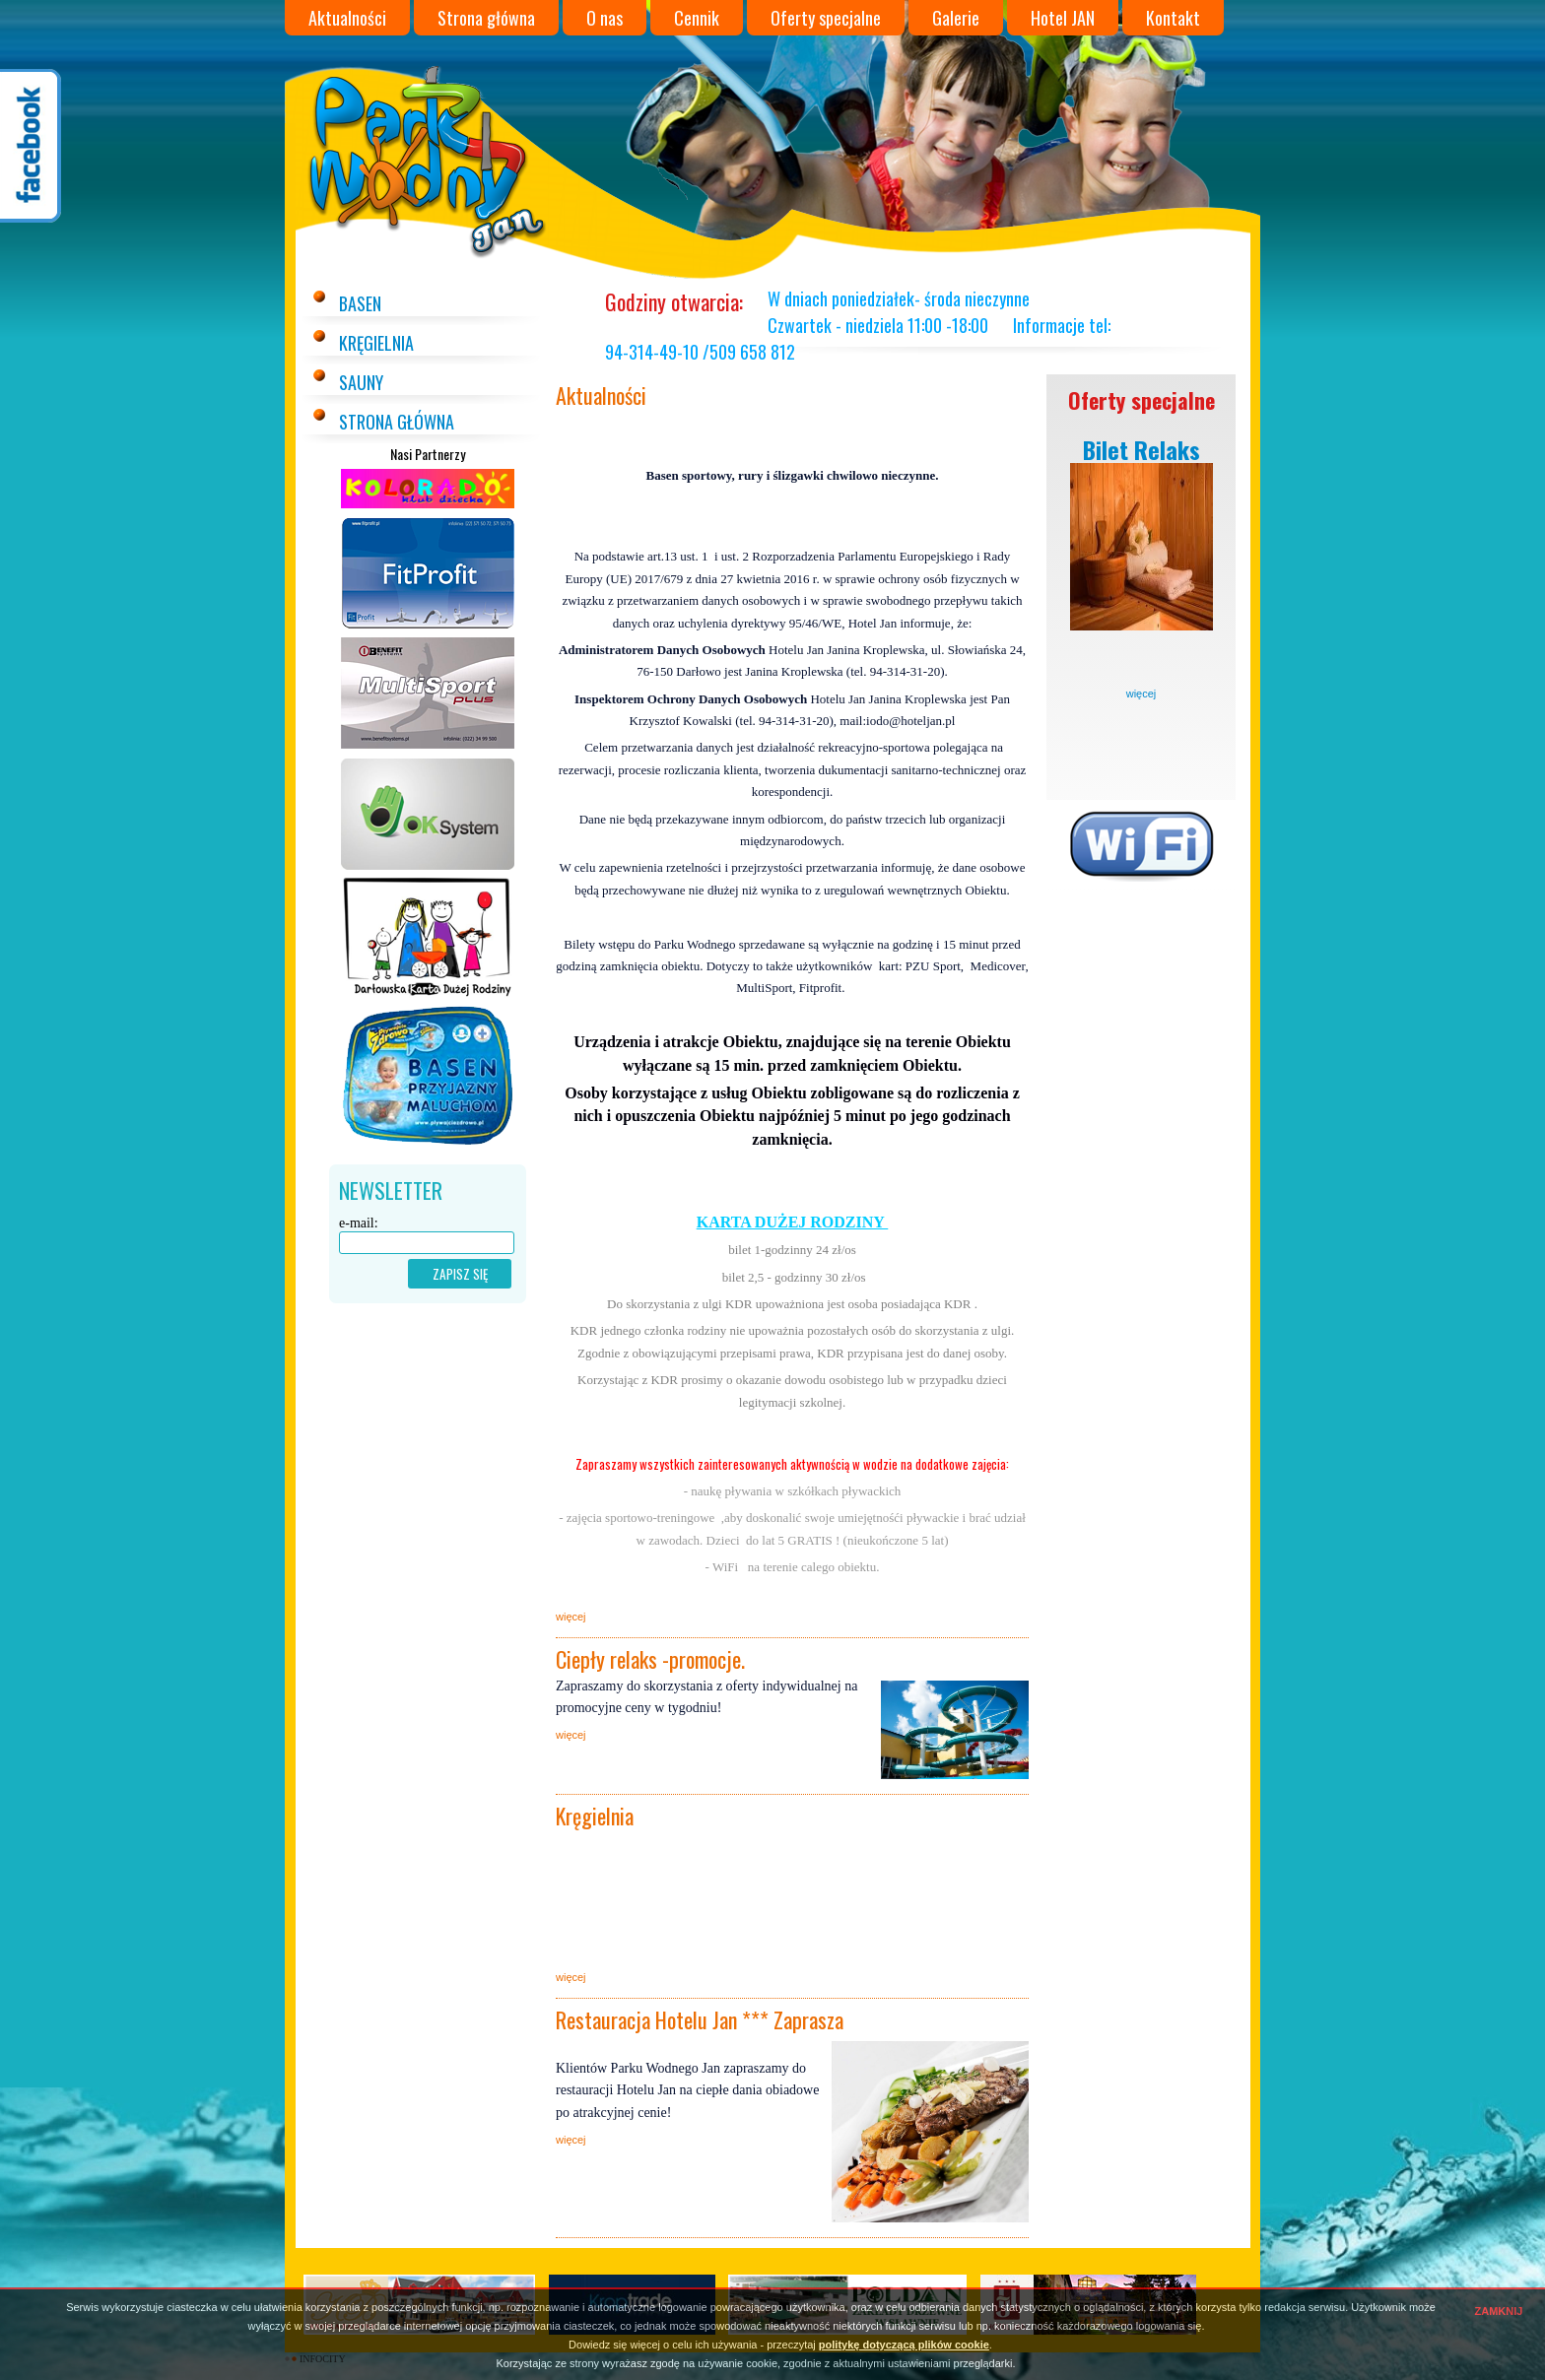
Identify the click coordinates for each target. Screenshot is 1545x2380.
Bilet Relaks (1141, 449)
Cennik (696, 18)
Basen (360, 303)
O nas (604, 18)
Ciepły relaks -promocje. (650, 1659)
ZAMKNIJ (1499, 2311)
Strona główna (486, 18)
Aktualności (347, 18)
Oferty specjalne (826, 18)
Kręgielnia (376, 343)
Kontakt (1173, 18)
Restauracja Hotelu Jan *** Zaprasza (699, 2019)
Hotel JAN (1063, 18)
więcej (1141, 693)
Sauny (361, 382)
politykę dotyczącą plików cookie (904, 2344)
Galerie (955, 18)
